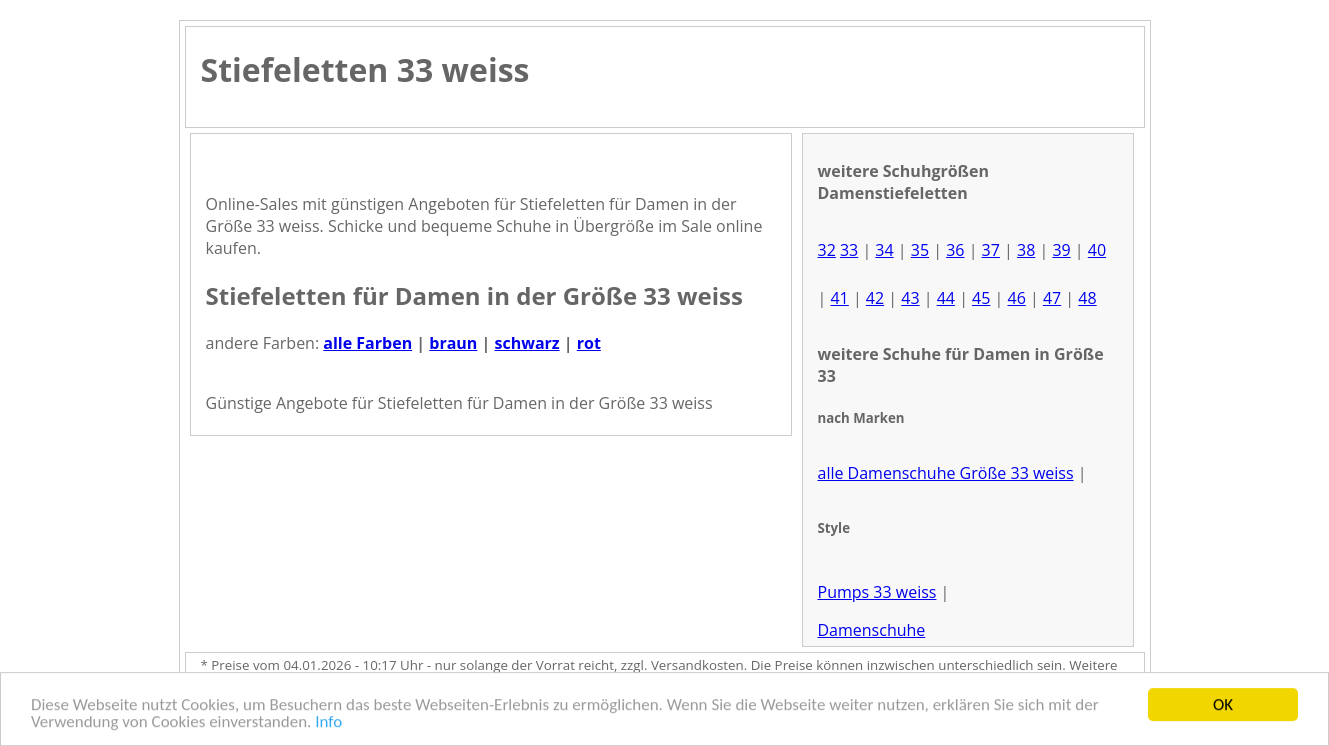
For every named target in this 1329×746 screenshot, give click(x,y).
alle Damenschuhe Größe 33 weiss (946, 473)
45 (981, 298)
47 (1052, 298)
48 (1087, 298)
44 (946, 298)
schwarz (526, 343)
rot (589, 343)
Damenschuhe (872, 630)
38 (1026, 250)
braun (453, 343)
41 (839, 298)
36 (955, 250)
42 (875, 298)
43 (910, 298)
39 (1061, 250)
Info (328, 722)
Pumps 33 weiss (877, 592)
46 (1016, 298)
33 (849, 250)
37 (991, 250)
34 (884, 250)
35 (920, 250)
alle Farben (367, 343)
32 (827, 250)
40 (1097, 250)
